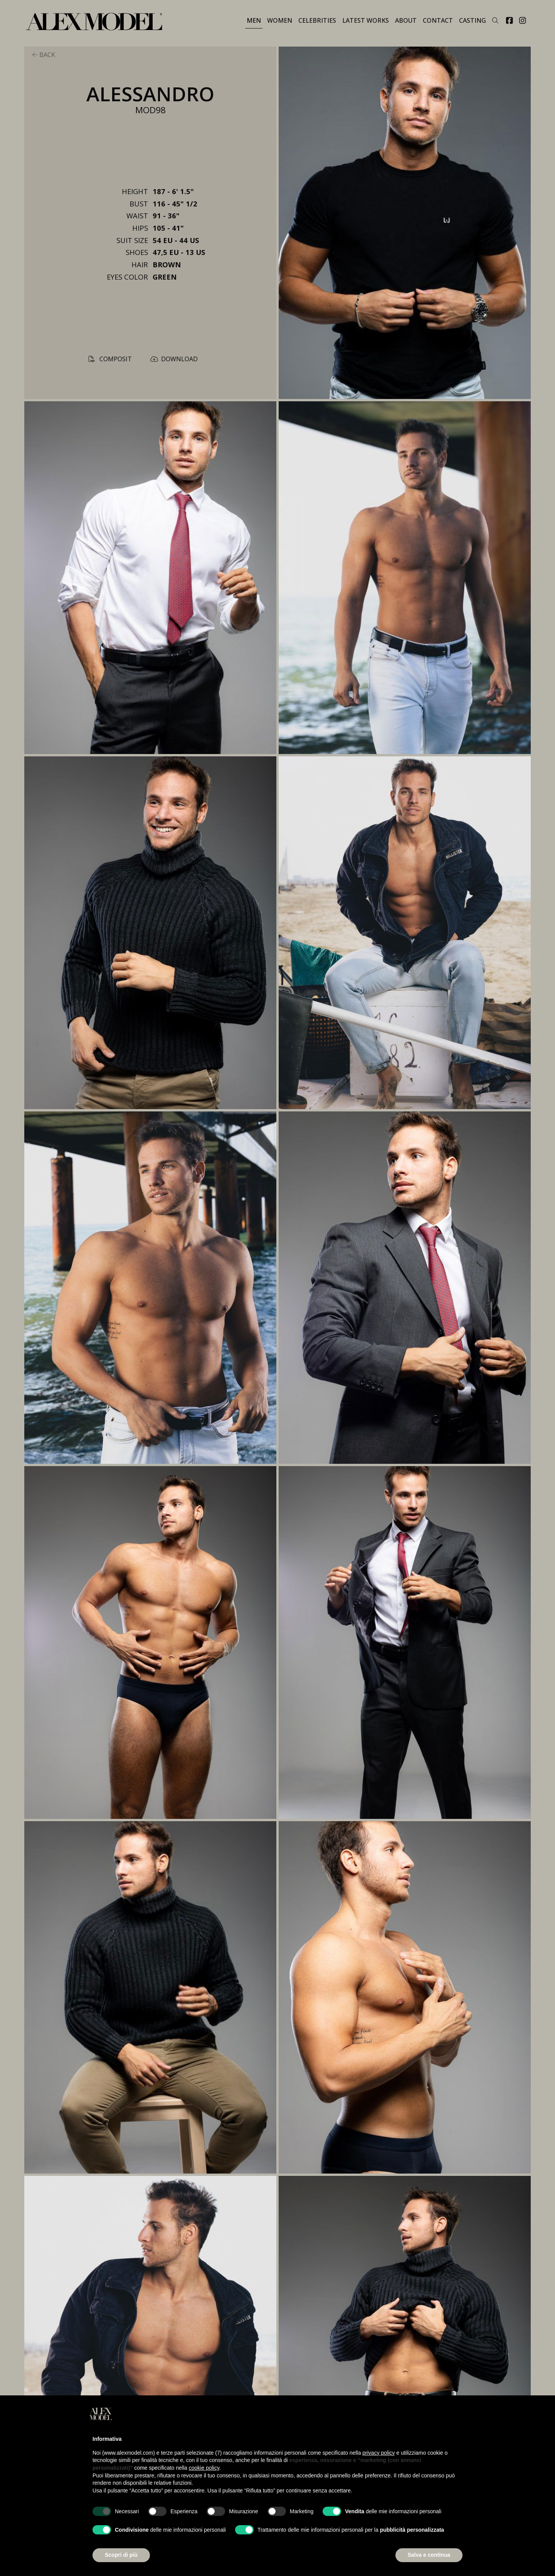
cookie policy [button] (204, 2468)
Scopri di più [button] (121, 2555)
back (43, 54)
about (406, 20)
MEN (254, 20)
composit (110, 359)
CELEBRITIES (317, 20)
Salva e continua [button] (429, 2555)
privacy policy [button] (378, 2453)
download (174, 359)
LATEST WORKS (365, 20)
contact (438, 20)
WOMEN (279, 20)
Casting (472, 20)
